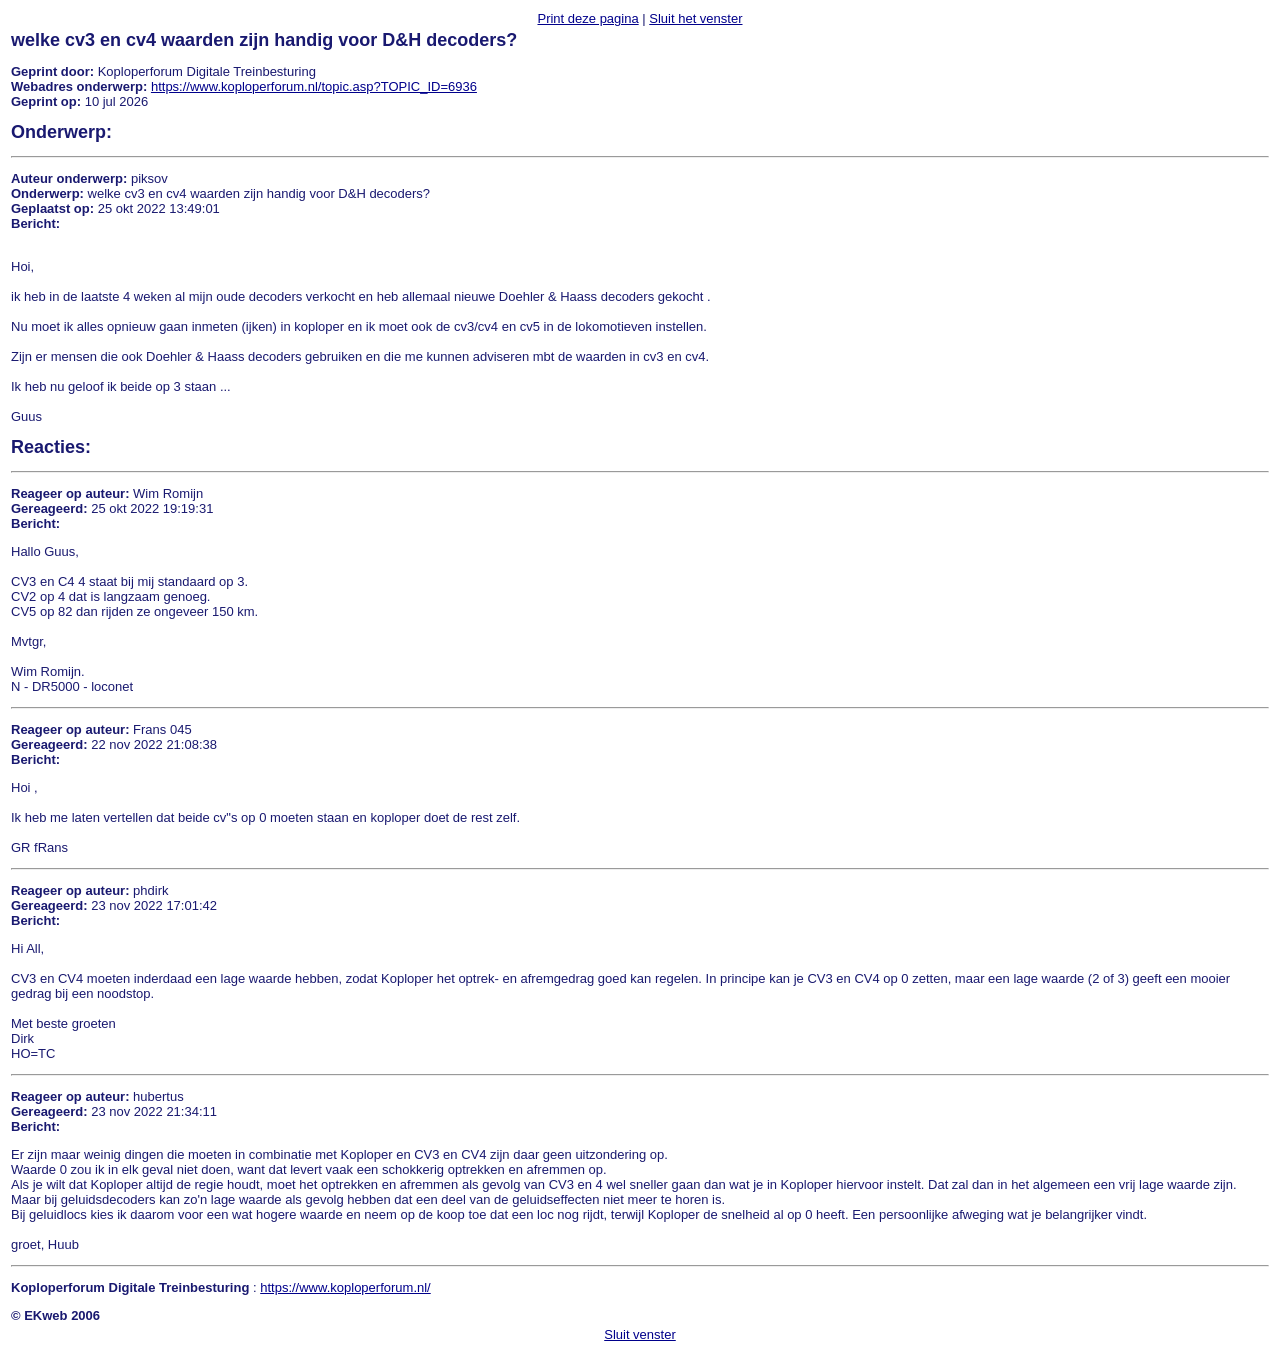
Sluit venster (640, 1334)
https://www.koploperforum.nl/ (345, 1287)
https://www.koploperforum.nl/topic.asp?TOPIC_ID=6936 (314, 86)
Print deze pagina (587, 18)
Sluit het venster (695, 18)
